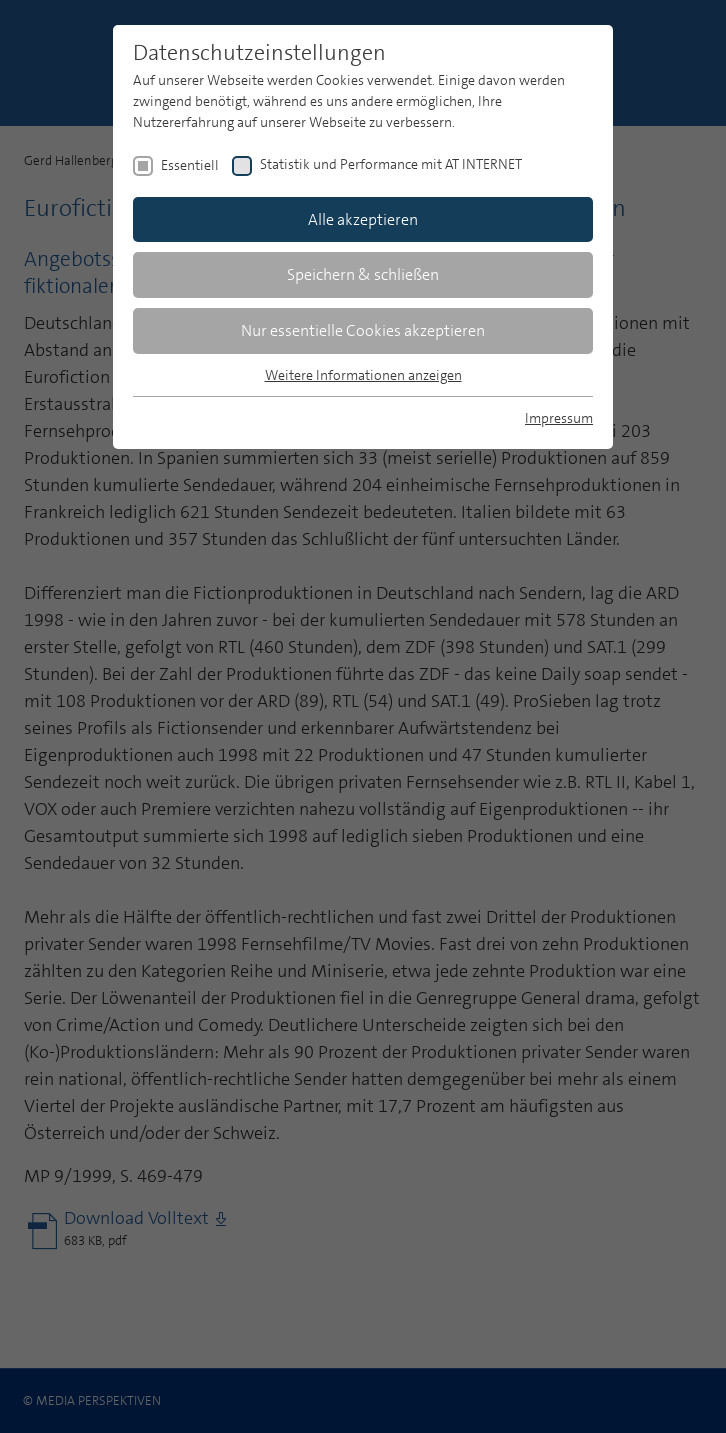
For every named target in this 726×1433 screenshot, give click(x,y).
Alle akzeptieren (363, 219)
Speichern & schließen (363, 274)
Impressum (559, 418)
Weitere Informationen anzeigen (363, 375)
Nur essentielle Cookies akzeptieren (363, 330)
